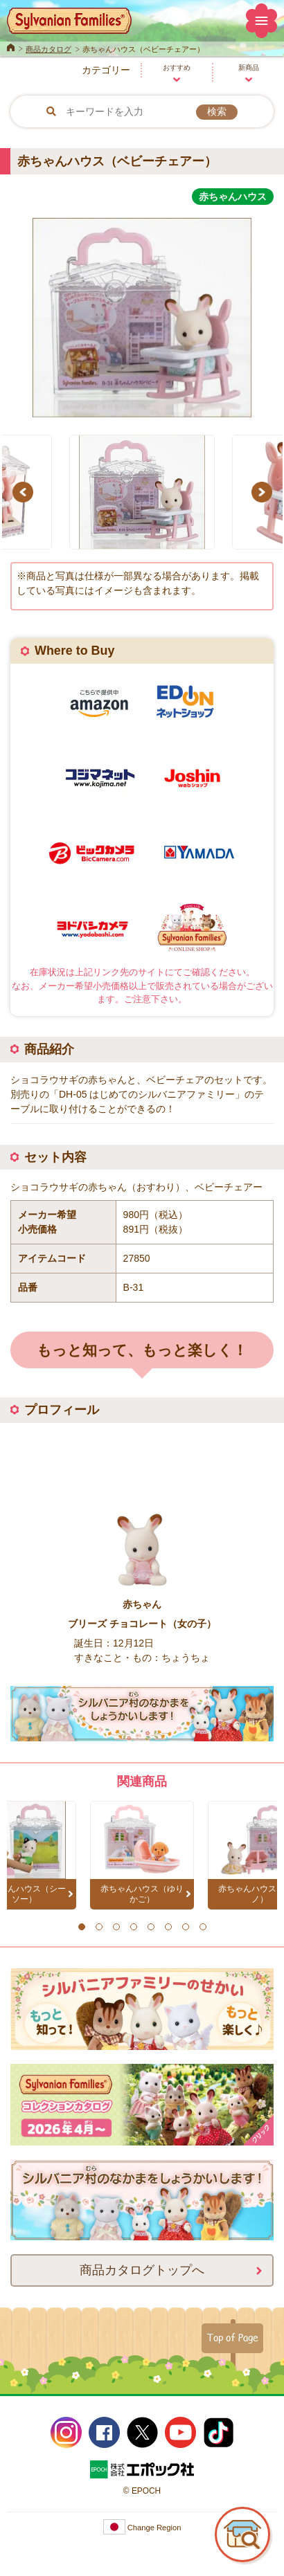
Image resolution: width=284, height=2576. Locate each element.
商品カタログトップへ (142, 2269)
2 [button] (99, 1927)
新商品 (248, 67)
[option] (142, 311)
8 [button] (203, 1927)
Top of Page (232, 2337)
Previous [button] (25, 492)
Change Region (142, 2527)
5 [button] (151, 1927)
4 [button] (133, 1927)
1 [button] (81, 1927)
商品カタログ (48, 49)
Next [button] (264, 492)
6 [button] (168, 1927)
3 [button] (116, 1927)
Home (11, 46)
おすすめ (176, 67)
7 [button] (185, 1927)
